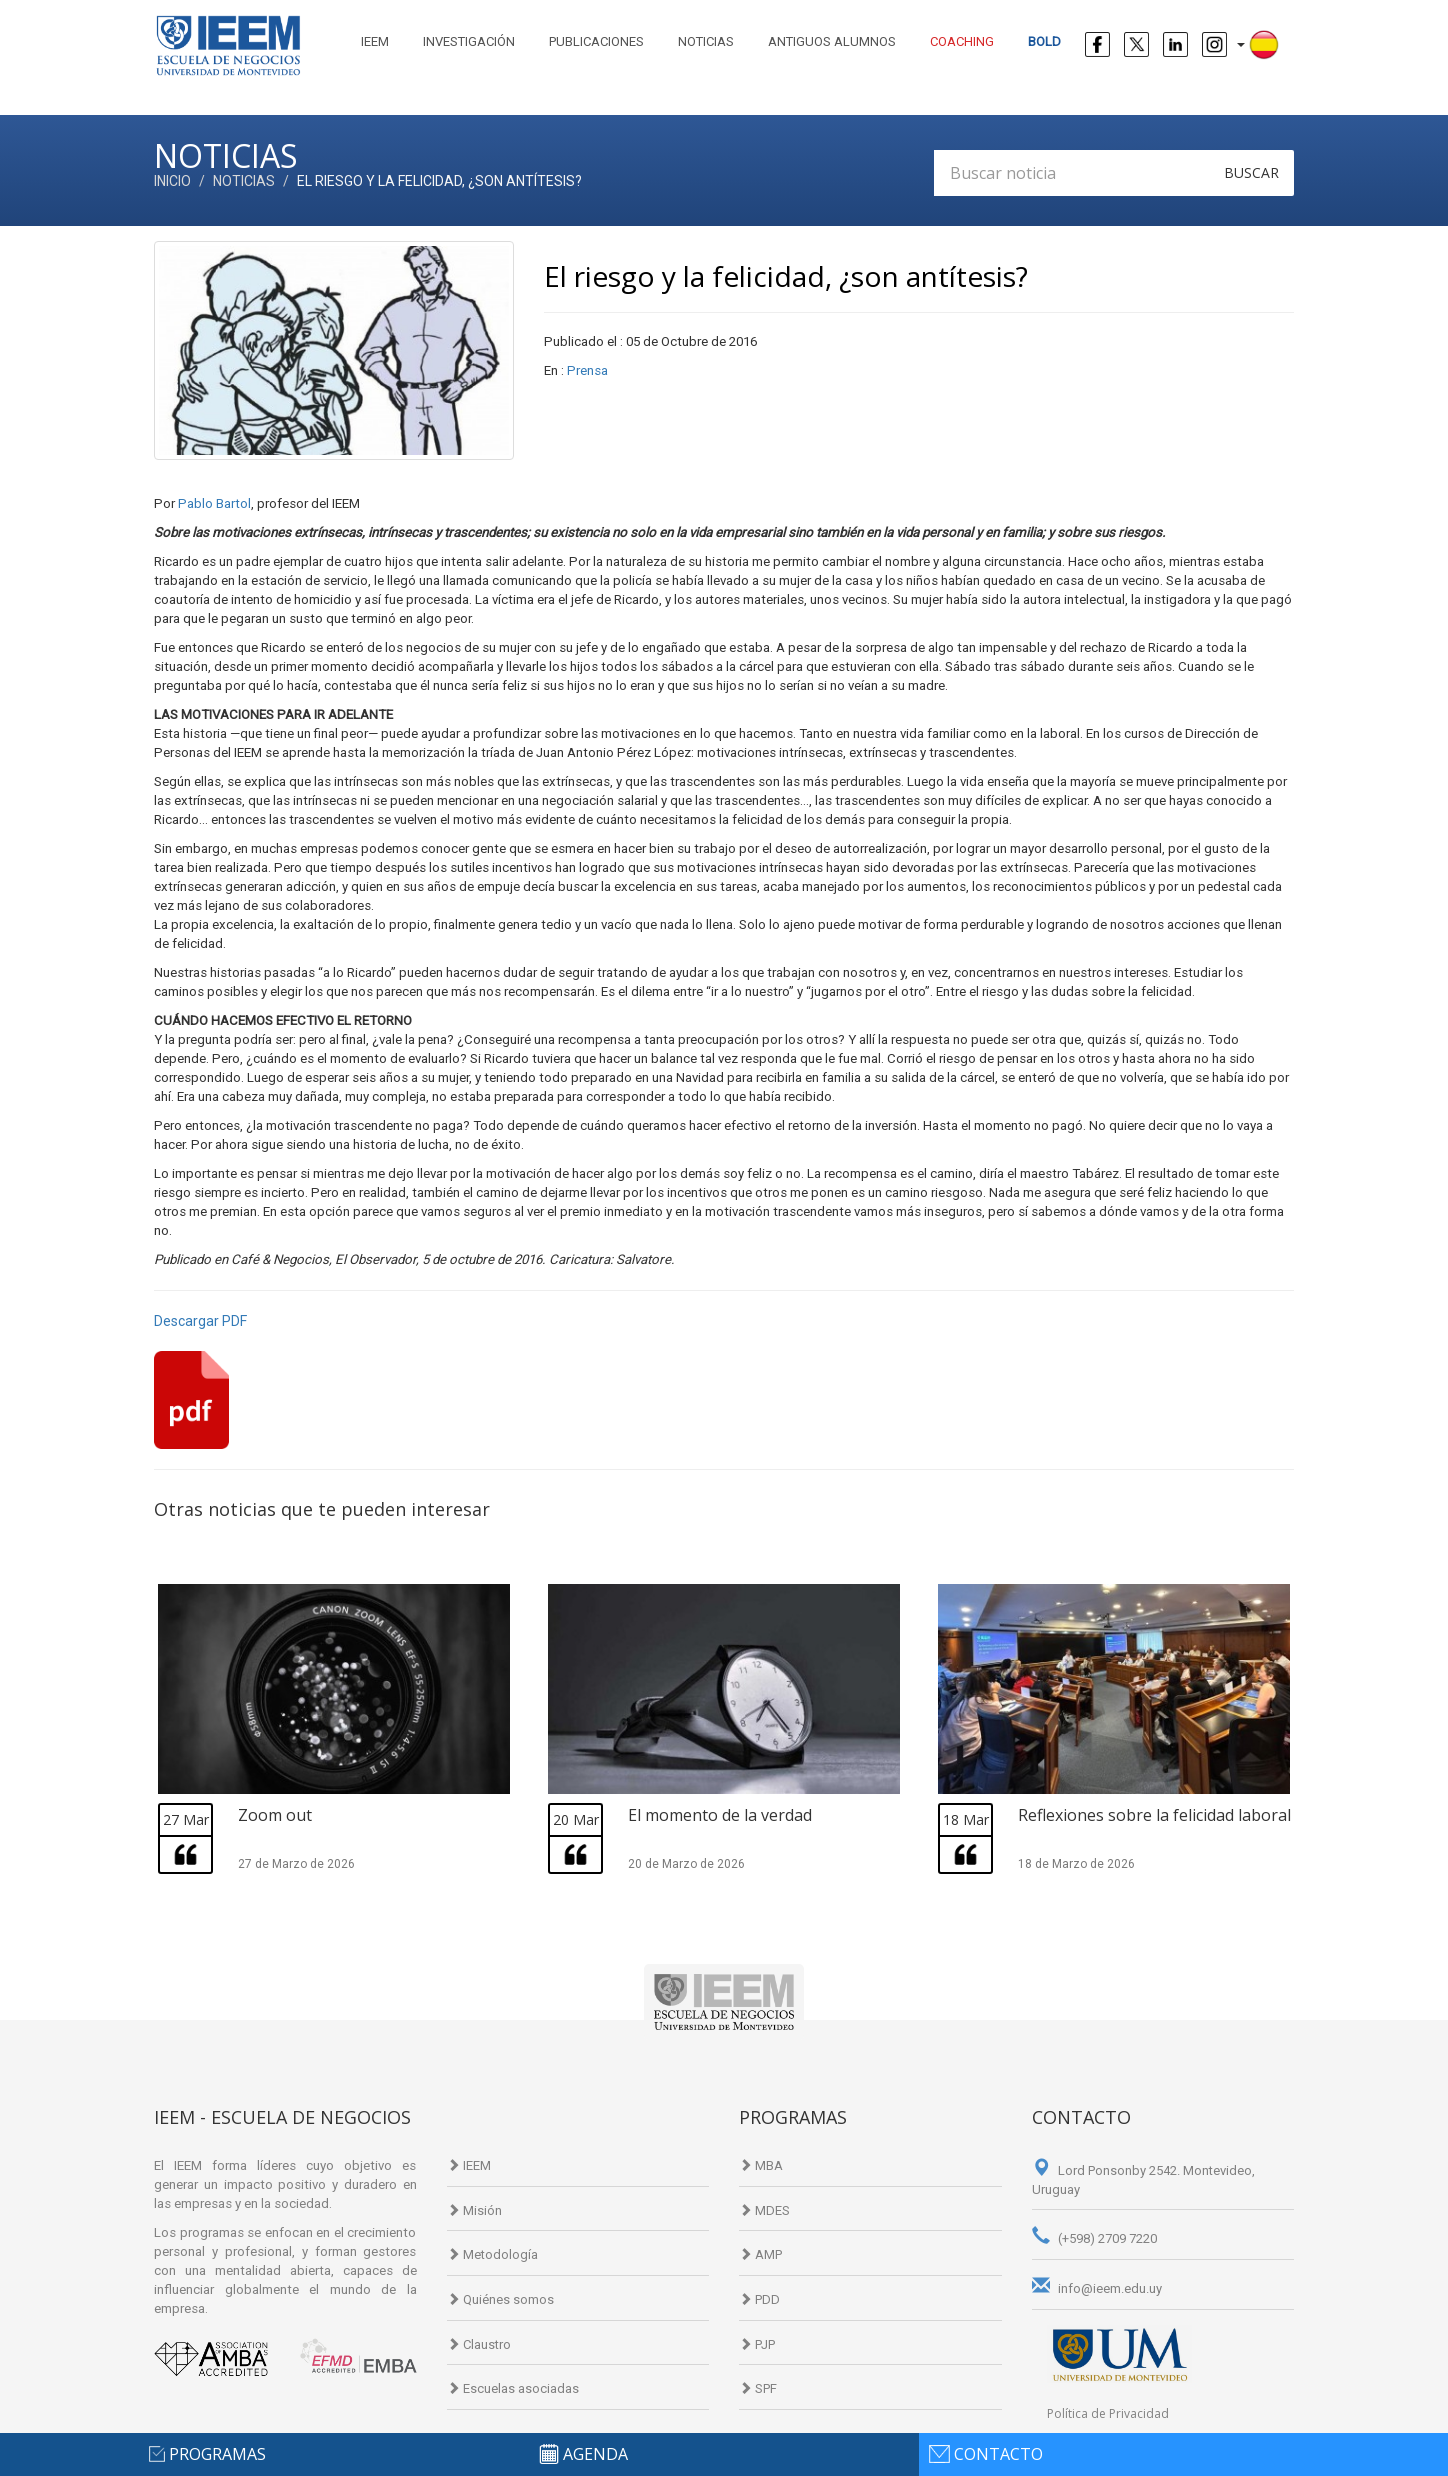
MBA (761, 2165)
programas (217, 2454)
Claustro (479, 2344)
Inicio (172, 181)
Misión (474, 2210)
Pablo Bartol (214, 503)
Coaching (962, 41)
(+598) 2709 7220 (1094, 2238)
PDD (759, 2299)
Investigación (469, 41)
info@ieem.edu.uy (1097, 2288)
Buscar (1251, 172)
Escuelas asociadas (513, 2388)
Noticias (706, 41)
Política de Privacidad (1108, 2413)
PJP (757, 2344)
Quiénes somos (500, 2299)
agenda (595, 2454)
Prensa (587, 370)
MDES (764, 2210)
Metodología (492, 2254)
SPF (758, 2388)
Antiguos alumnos (832, 41)
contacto (998, 2454)
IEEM (375, 41)
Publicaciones (596, 41)
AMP (760, 2254)
